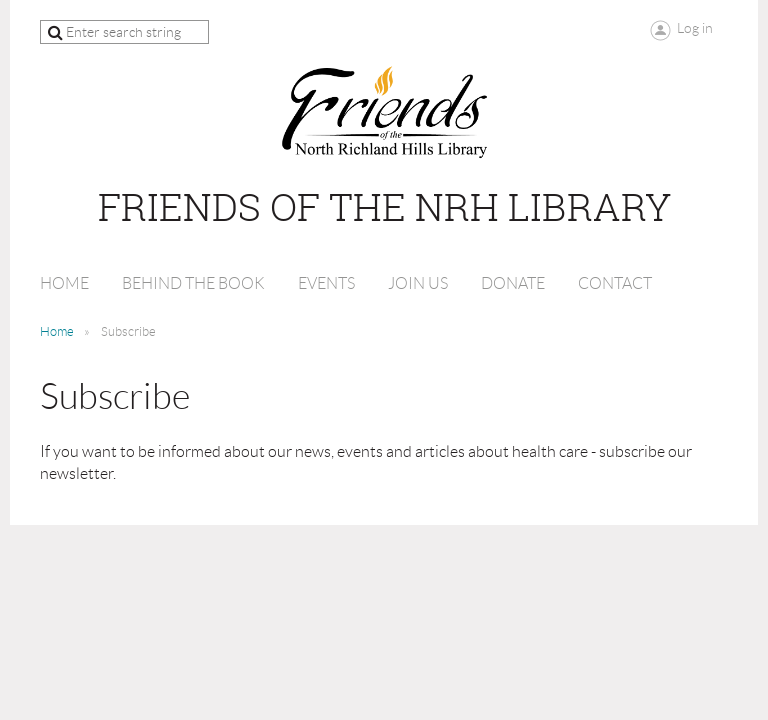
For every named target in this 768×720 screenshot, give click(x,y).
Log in (695, 28)
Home (57, 331)
